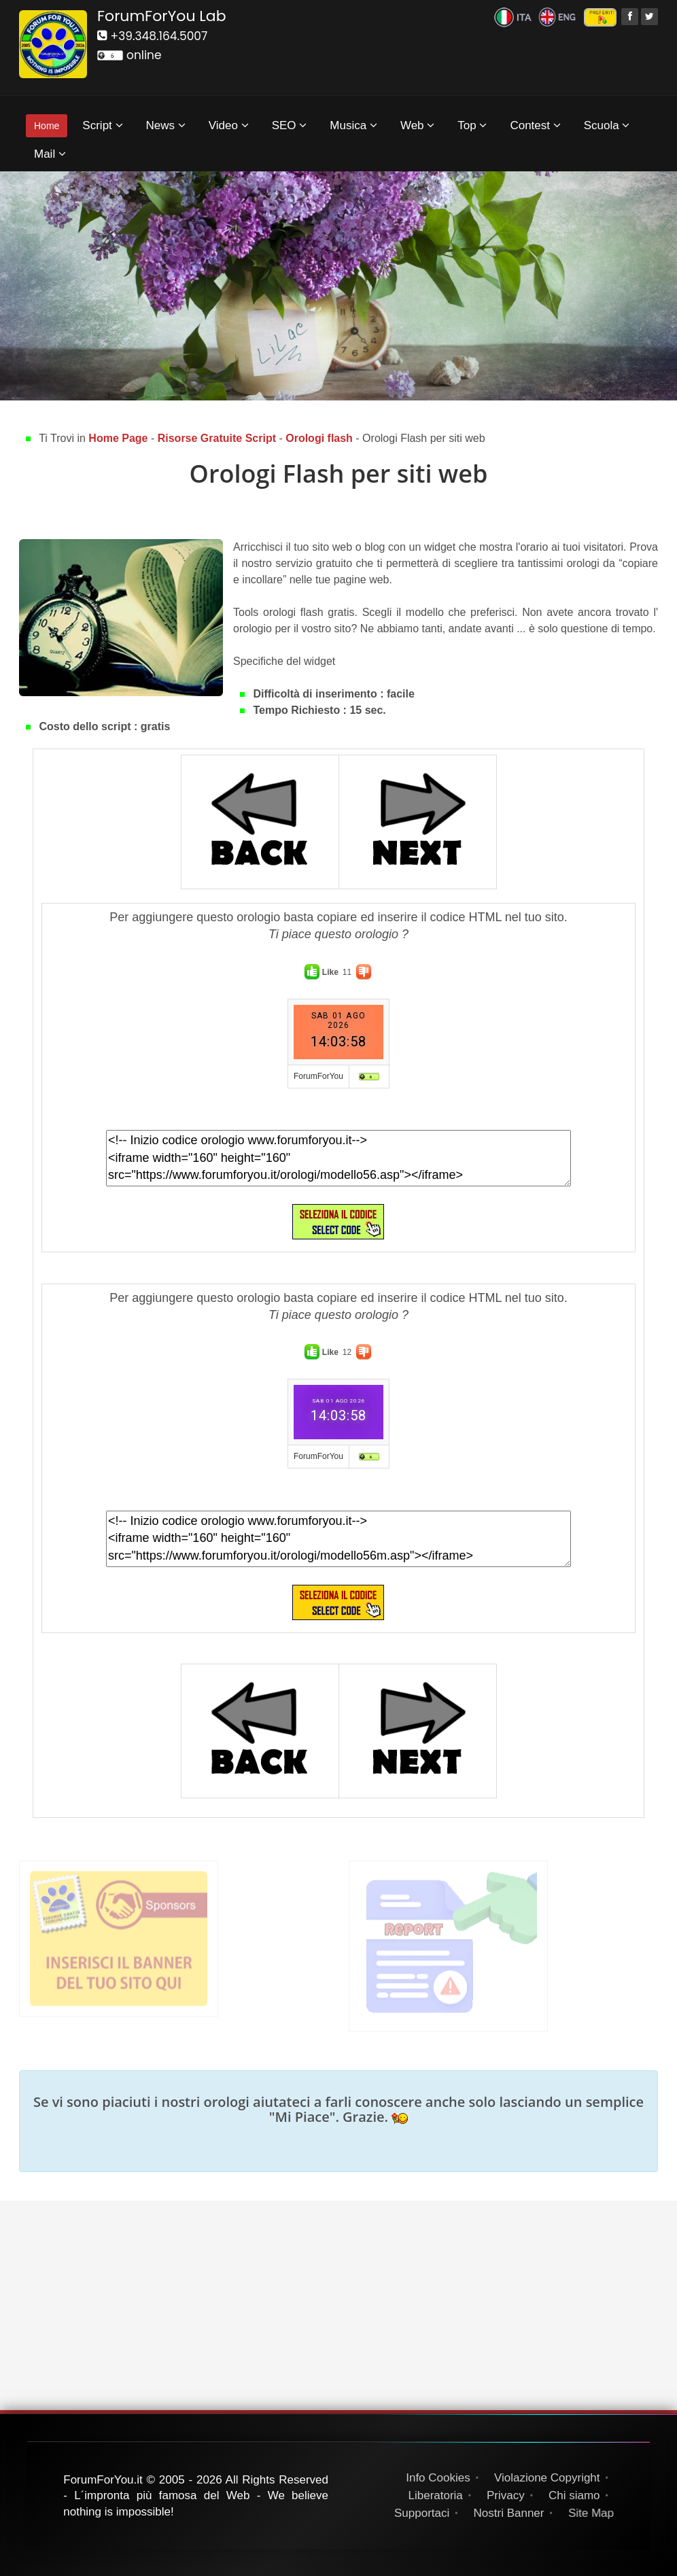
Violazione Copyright (547, 2477)
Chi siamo (575, 2495)
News (166, 125)
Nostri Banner (512, 2513)
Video (229, 125)
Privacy (506, 2495)
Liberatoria (435, 2495)
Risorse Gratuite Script (218, 438)
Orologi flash (320, 438)
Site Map (597, 2513)
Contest (535, 125)
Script (102, 125)
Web (417, 125)
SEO (289, 125)
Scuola (607, 125)
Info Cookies (438, 2477)
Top (472, 125)
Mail (50, 154)
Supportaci (423, 2513)
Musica (353, 125)
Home (46, 125)
